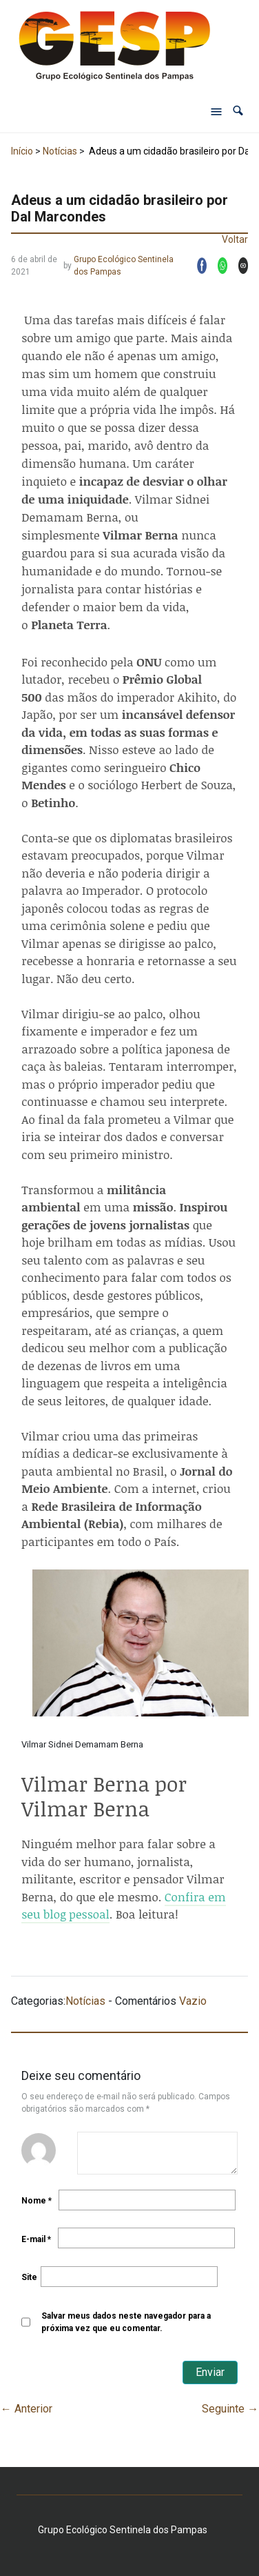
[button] (238, 110)
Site (29, 2277)
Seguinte (230, 2408)
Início (22, 151)
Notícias (60, 151)
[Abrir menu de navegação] (216, 111)
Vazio (193, 2001)
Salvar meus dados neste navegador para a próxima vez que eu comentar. (126, 2322)
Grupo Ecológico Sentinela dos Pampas (124, 266)
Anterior (26, 2408)
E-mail (36, 2239)
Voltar (235, 239)
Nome (36, 2201)
